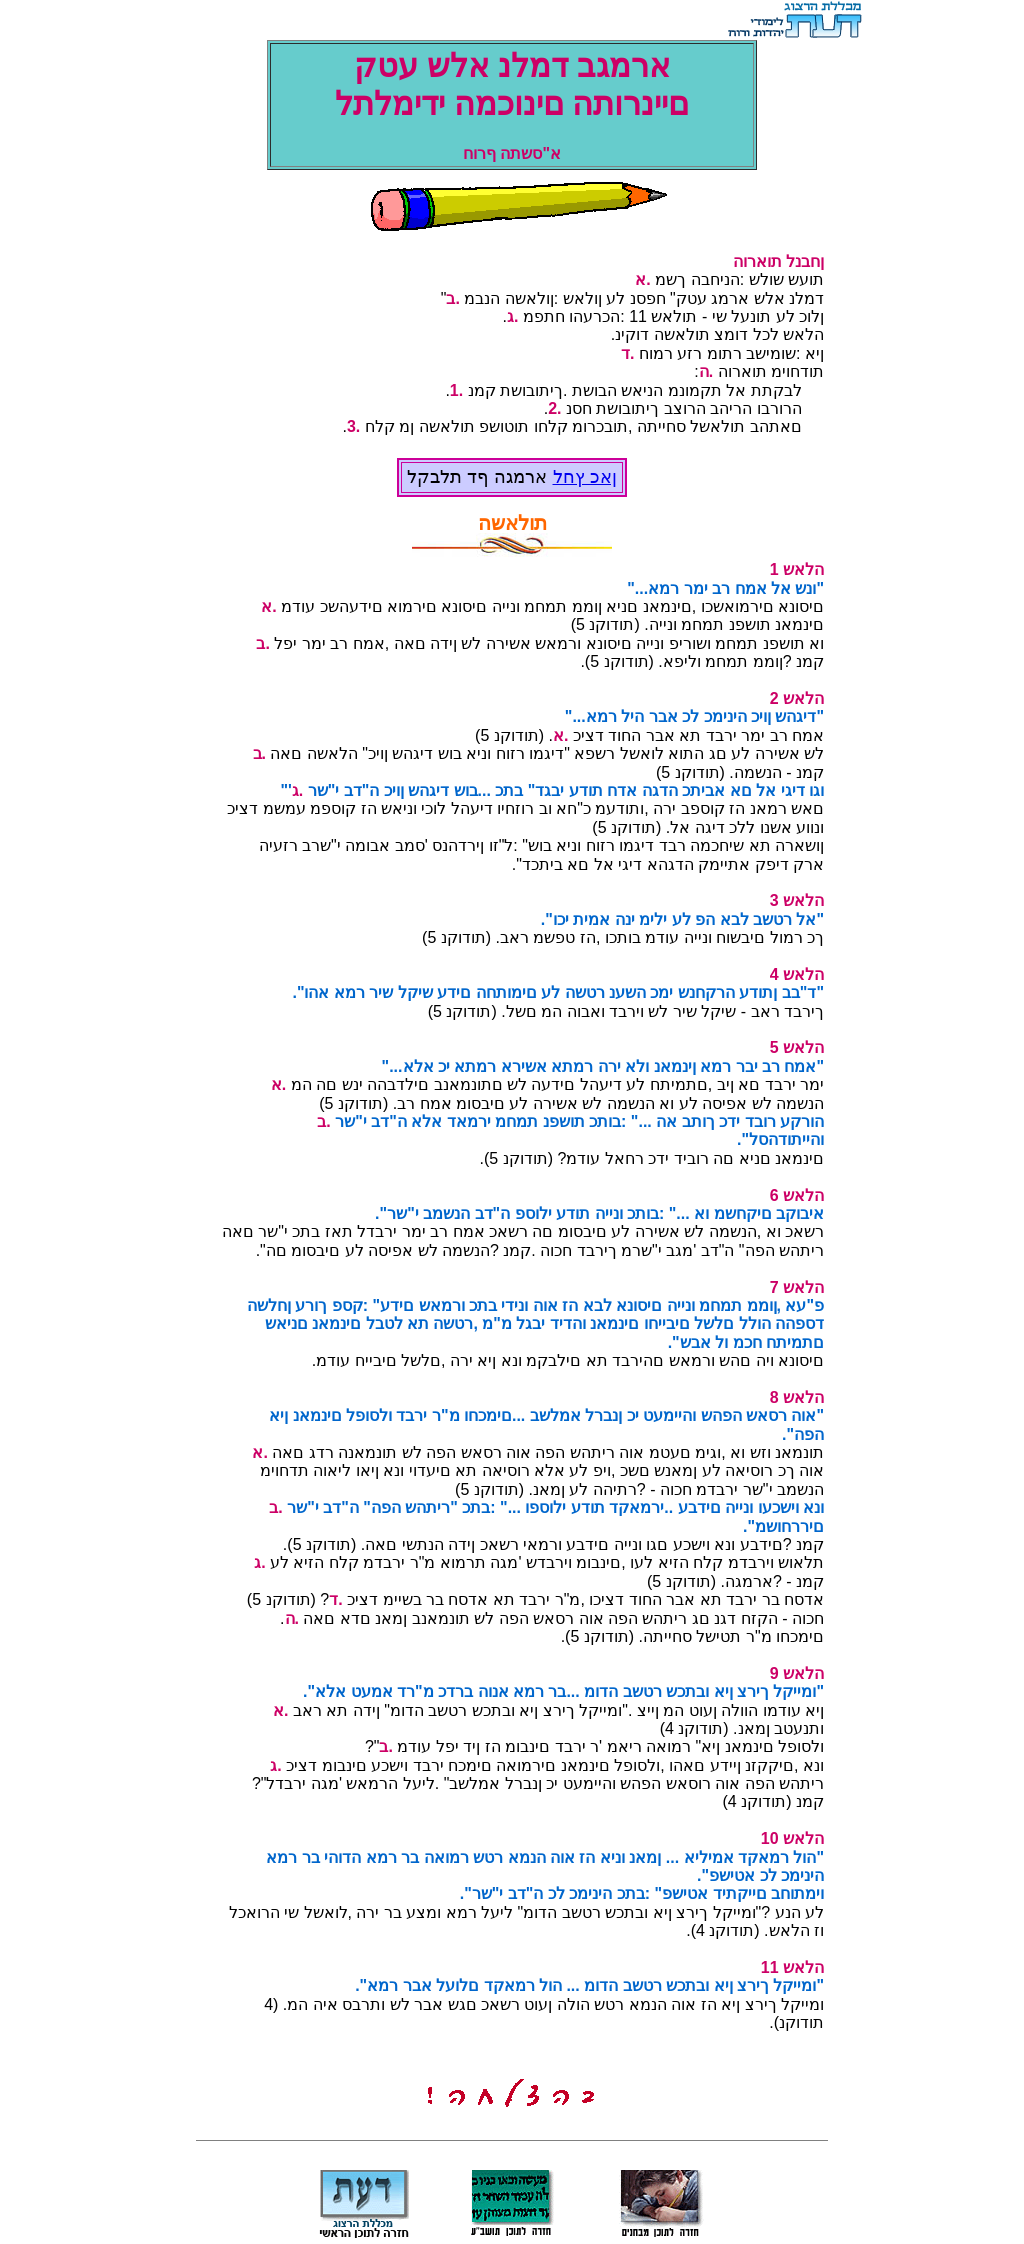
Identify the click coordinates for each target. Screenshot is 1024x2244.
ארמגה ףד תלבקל (479, 477)
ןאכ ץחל (585, 477)
